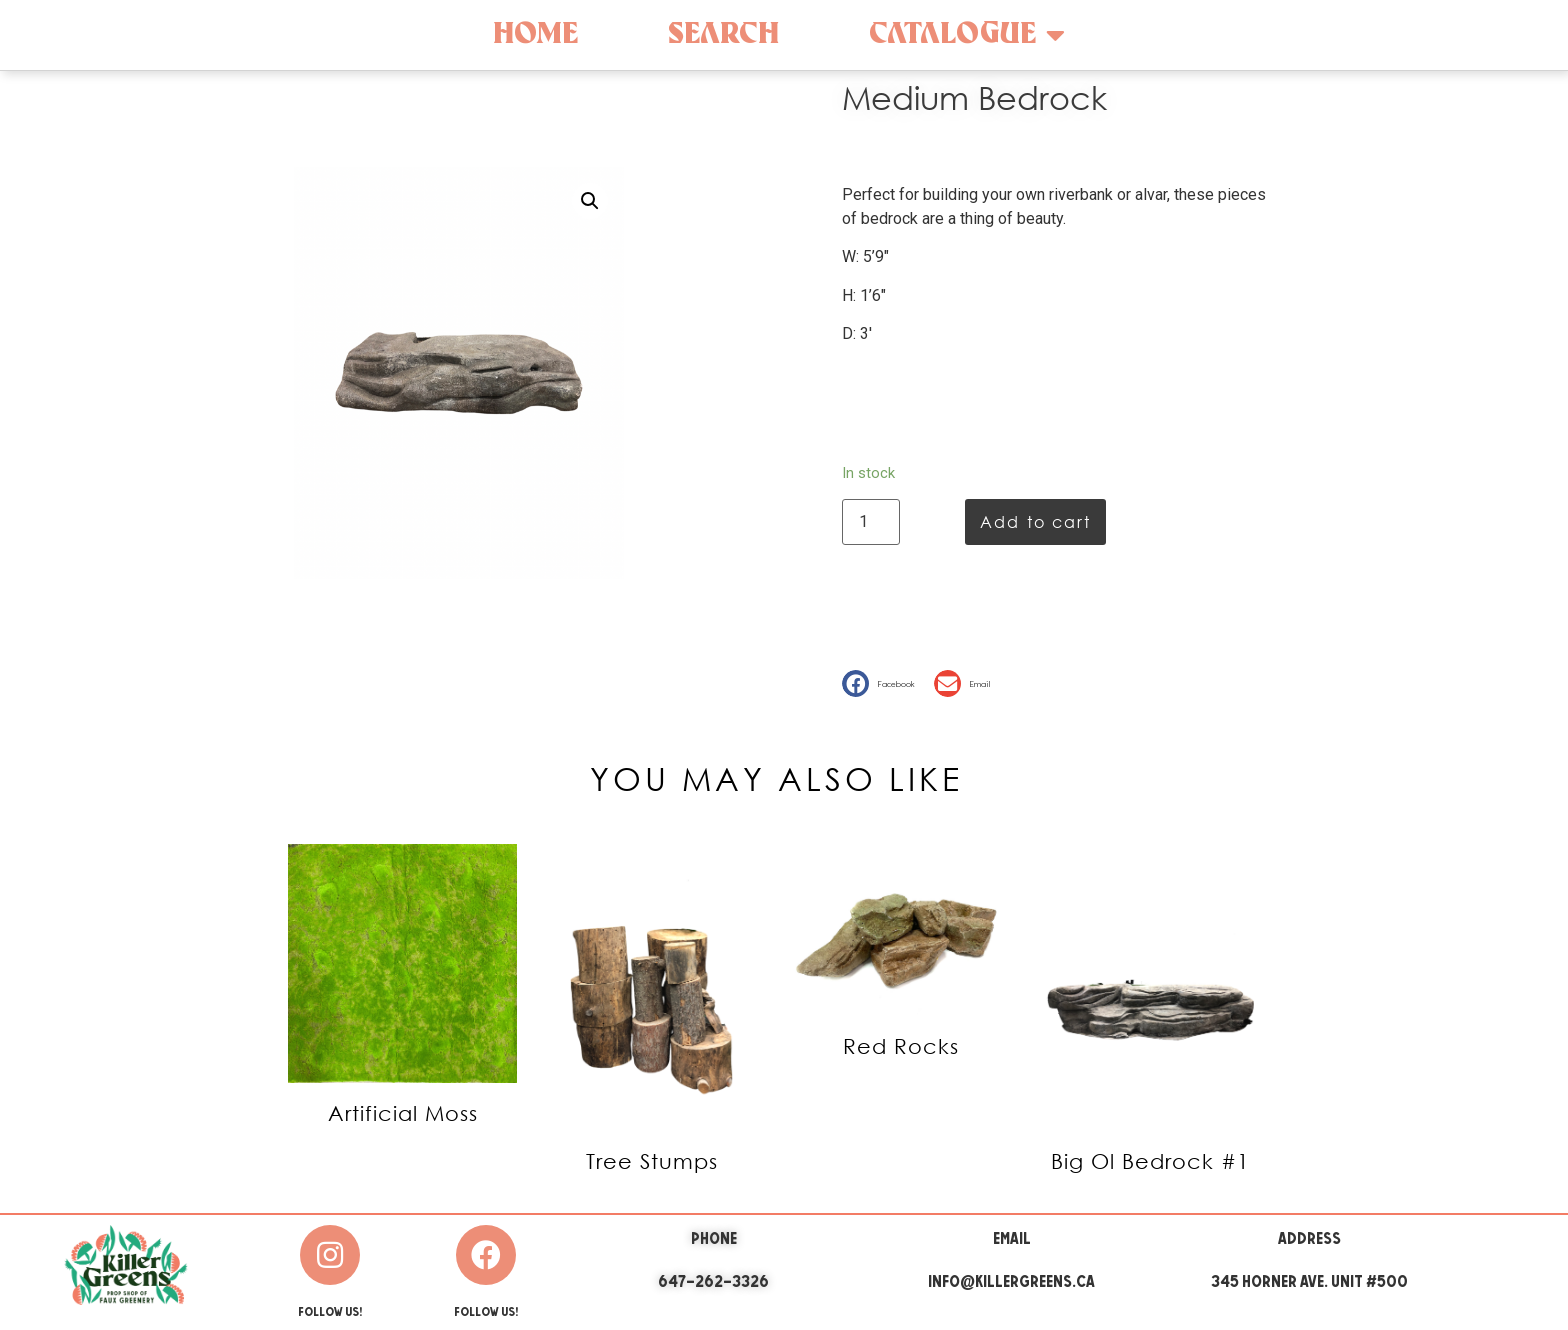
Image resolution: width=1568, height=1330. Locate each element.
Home (535, 34)
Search (723, 34)
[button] (883, 683)
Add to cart (1035, 521)
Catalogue (967, 35)
